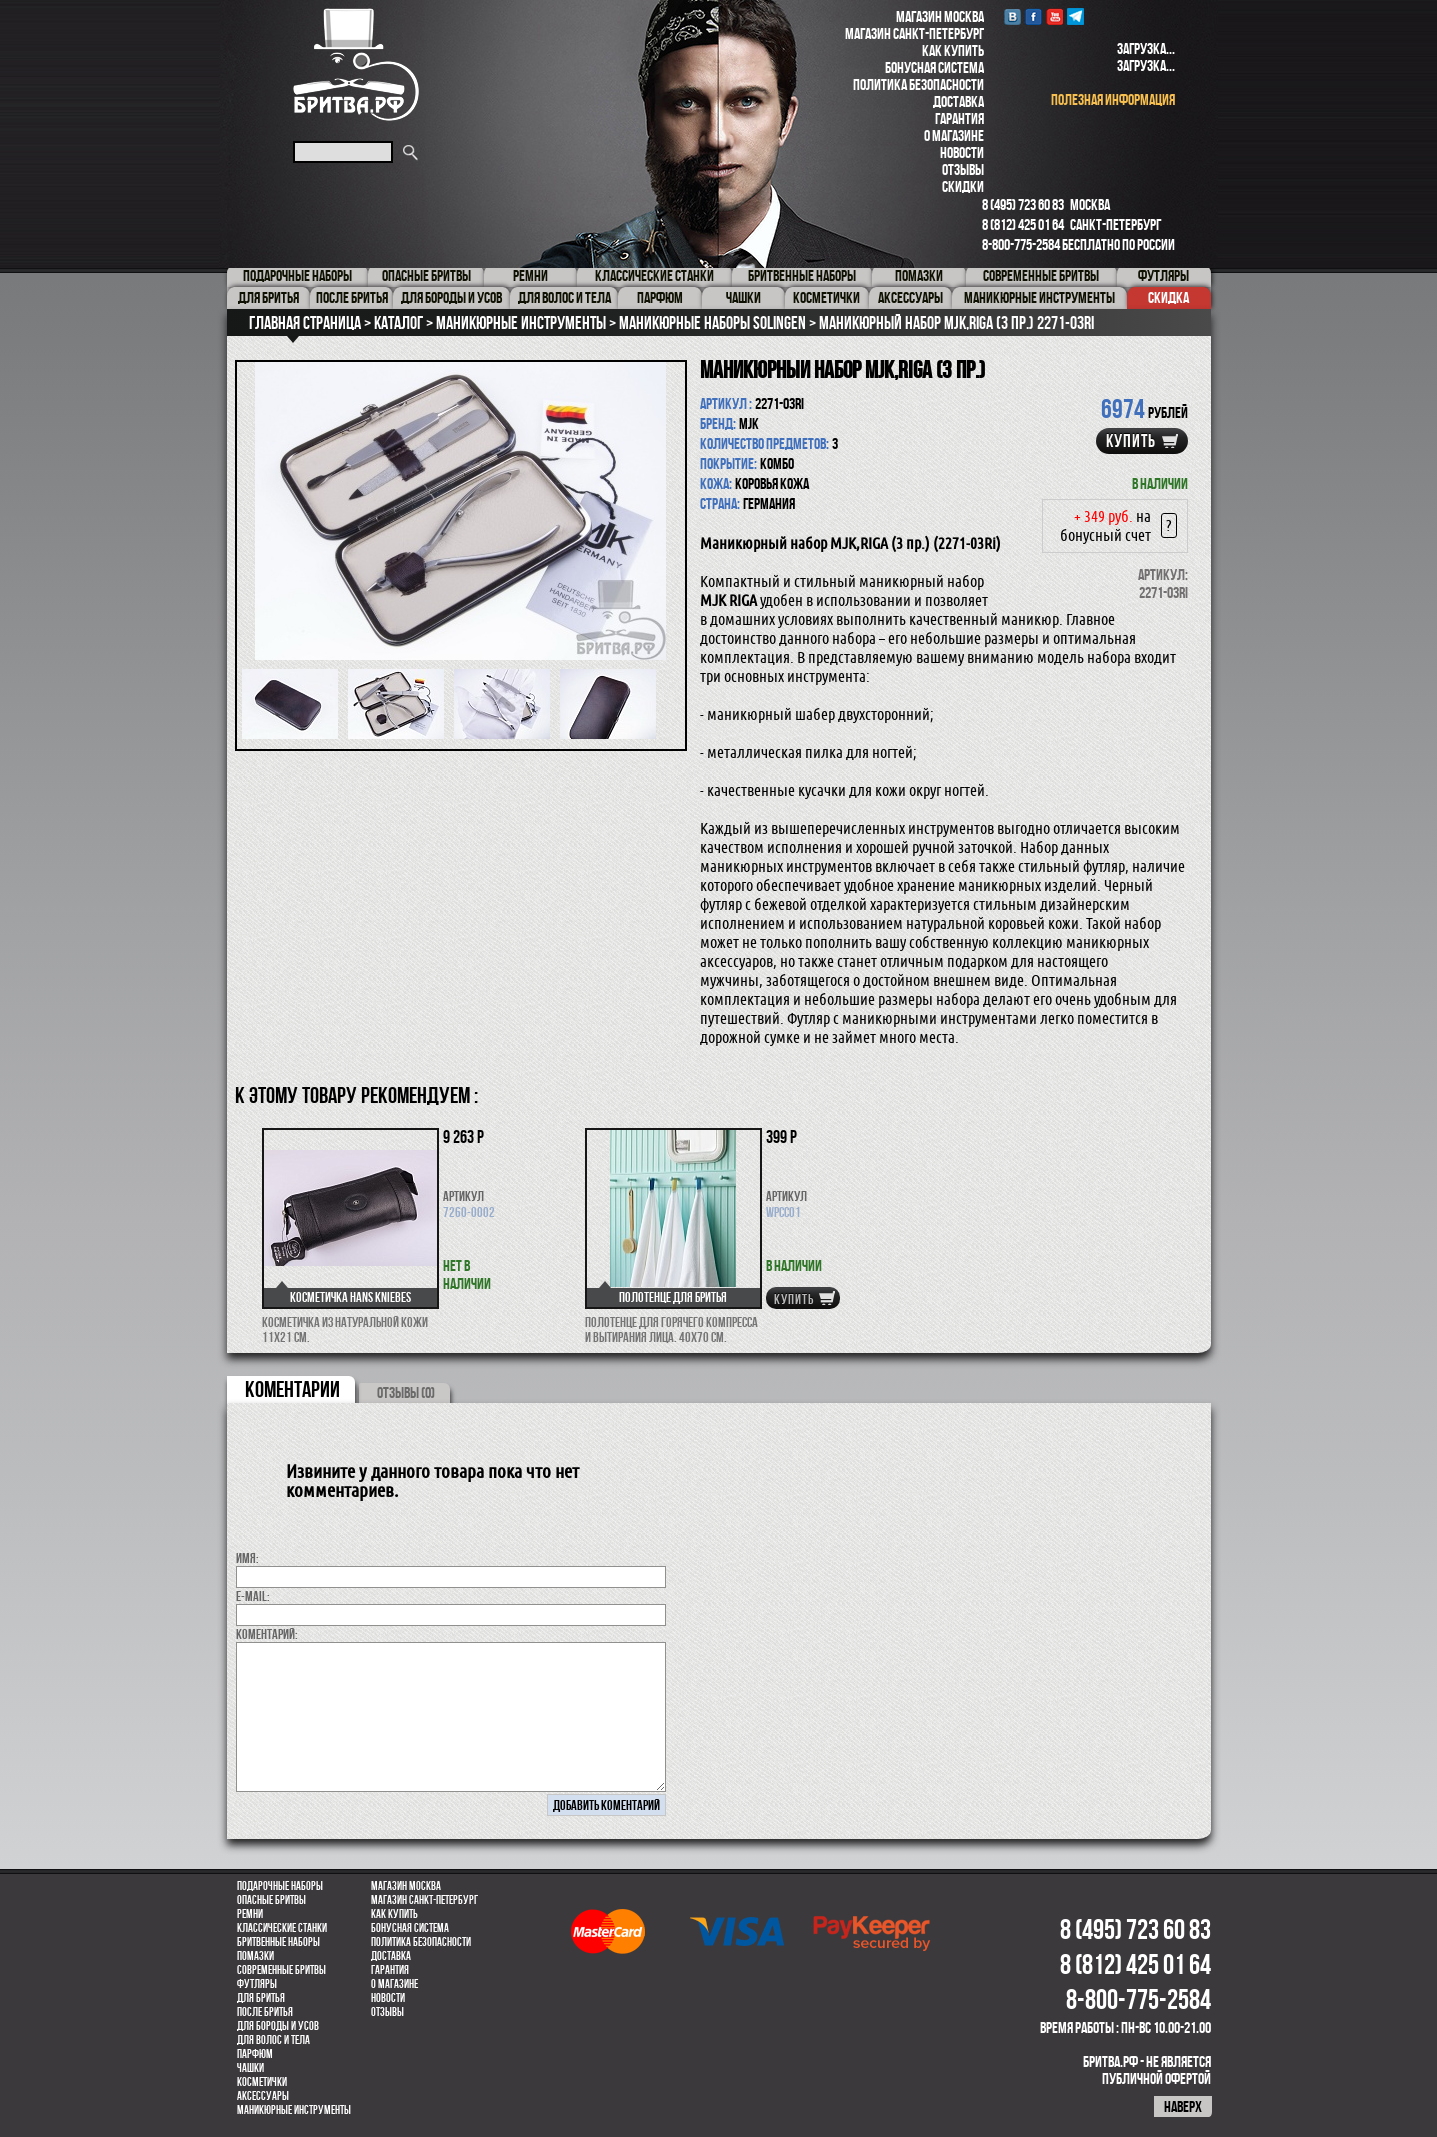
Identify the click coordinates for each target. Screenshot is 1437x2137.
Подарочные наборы (280, 1886)
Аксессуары (263, 2096)
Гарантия (959, 118)
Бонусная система (934, 67)
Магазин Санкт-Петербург (914, 33)
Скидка (1168, 297)
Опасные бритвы (271, 1900)
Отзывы (963, 169)
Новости (962, 152)
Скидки (963, 186)
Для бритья (261, 1998)
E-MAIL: (253, 1596)
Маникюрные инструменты (294, 2110)
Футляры (257, 1984)
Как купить (953, 50)
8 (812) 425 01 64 (1023, 224)
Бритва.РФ (356, 64)
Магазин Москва (940, 16)
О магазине (954, 135)
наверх (1183, 2106)
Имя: (247, 1558)
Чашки (250, 2068)
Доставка (958, 101)
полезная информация (1113, 99)
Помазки (255, 1956)
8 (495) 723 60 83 (1023, 204)
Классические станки (282, 1928)
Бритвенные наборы (278, 1942)
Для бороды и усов (278, 2026)
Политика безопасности (918, 84)
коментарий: (267, 1634)
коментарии (292, 1389)
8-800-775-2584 (1021, 244)
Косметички (262, 2082)
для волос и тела (273, 2040)
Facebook (1033, 16)
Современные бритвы (281, 1970)
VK (1012, 16)
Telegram (1075, 16)
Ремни (250, 1914)
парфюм (255, 2054)
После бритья (265, 2012)
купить (1131, 441)
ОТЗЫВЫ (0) (406, 1392)
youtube (1054, 16)
